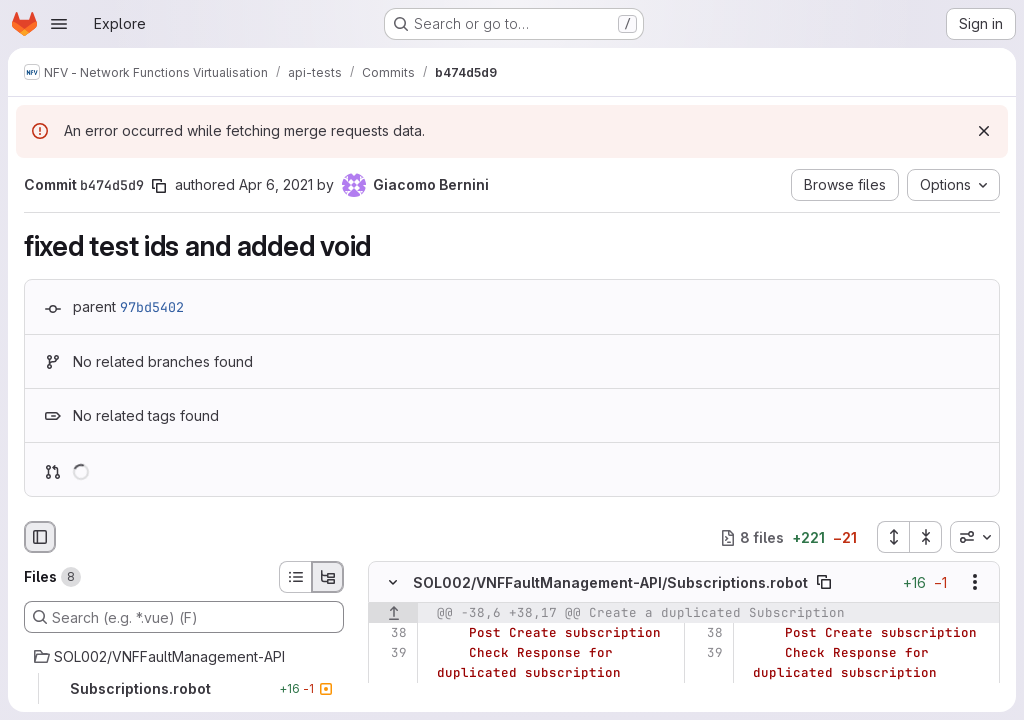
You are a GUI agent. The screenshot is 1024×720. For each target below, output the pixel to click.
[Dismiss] (984, 131)
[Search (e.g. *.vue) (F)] (184, 617)
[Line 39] (390, 654)
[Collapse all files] (926, 537)
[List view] (295, 577)
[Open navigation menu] (59, 24)
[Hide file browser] (40, 537)
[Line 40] (390, 694)
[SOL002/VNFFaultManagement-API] (184, 657)
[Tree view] (328, 577)
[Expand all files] (893, 537)
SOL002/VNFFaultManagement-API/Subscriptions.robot (610, 582)
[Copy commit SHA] (159, 186)
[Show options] (975, 583)
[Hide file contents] (393, 583)
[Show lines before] (393, 614)
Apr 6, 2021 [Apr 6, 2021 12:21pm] (276, 184)
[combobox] (975, 537)
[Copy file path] (824, 583)
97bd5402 (152, 307)
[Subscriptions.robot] (184, 689)
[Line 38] (390, 634)
